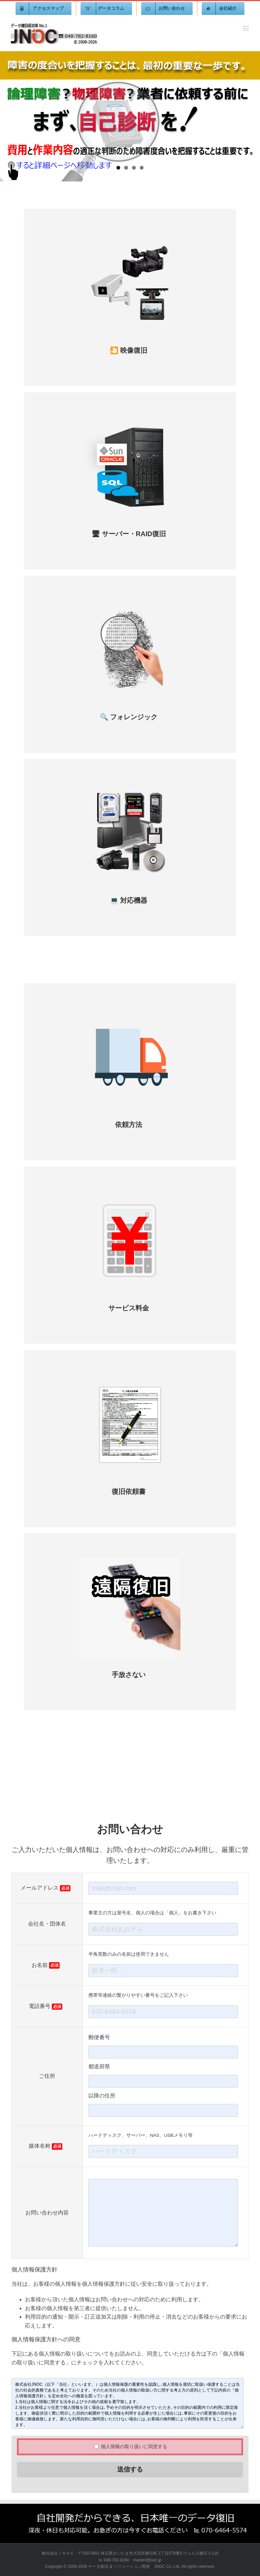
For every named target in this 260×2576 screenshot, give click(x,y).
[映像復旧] (130, 236)
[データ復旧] (130, 786)
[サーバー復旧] (130, 420)
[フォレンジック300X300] (130, 603)
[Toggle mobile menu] (246, 28)
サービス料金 (128, 1308)
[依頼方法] (130, 1011)
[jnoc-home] (130, 116)
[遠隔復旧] (130, 1561)
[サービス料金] (130, 1194)
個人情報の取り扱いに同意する (130, 2446)
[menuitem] (43, 8)
